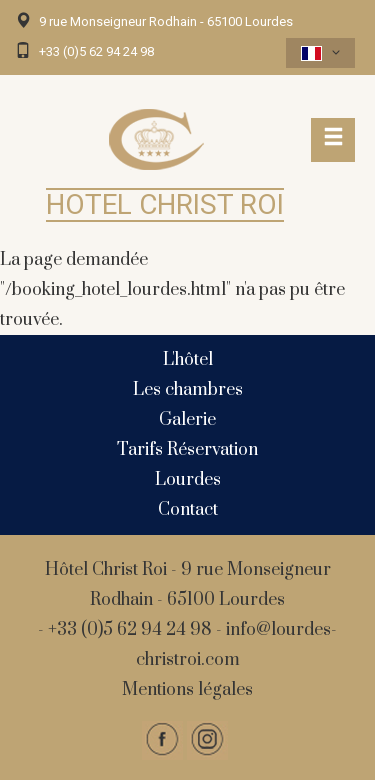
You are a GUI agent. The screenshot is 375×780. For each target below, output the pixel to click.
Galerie (187, 420)
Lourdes (188, 480)
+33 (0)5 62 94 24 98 (96, 51)
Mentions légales (187, 690)
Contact (188, 510)
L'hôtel (188, 360)
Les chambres (188, 390)
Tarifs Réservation (187, 450)
